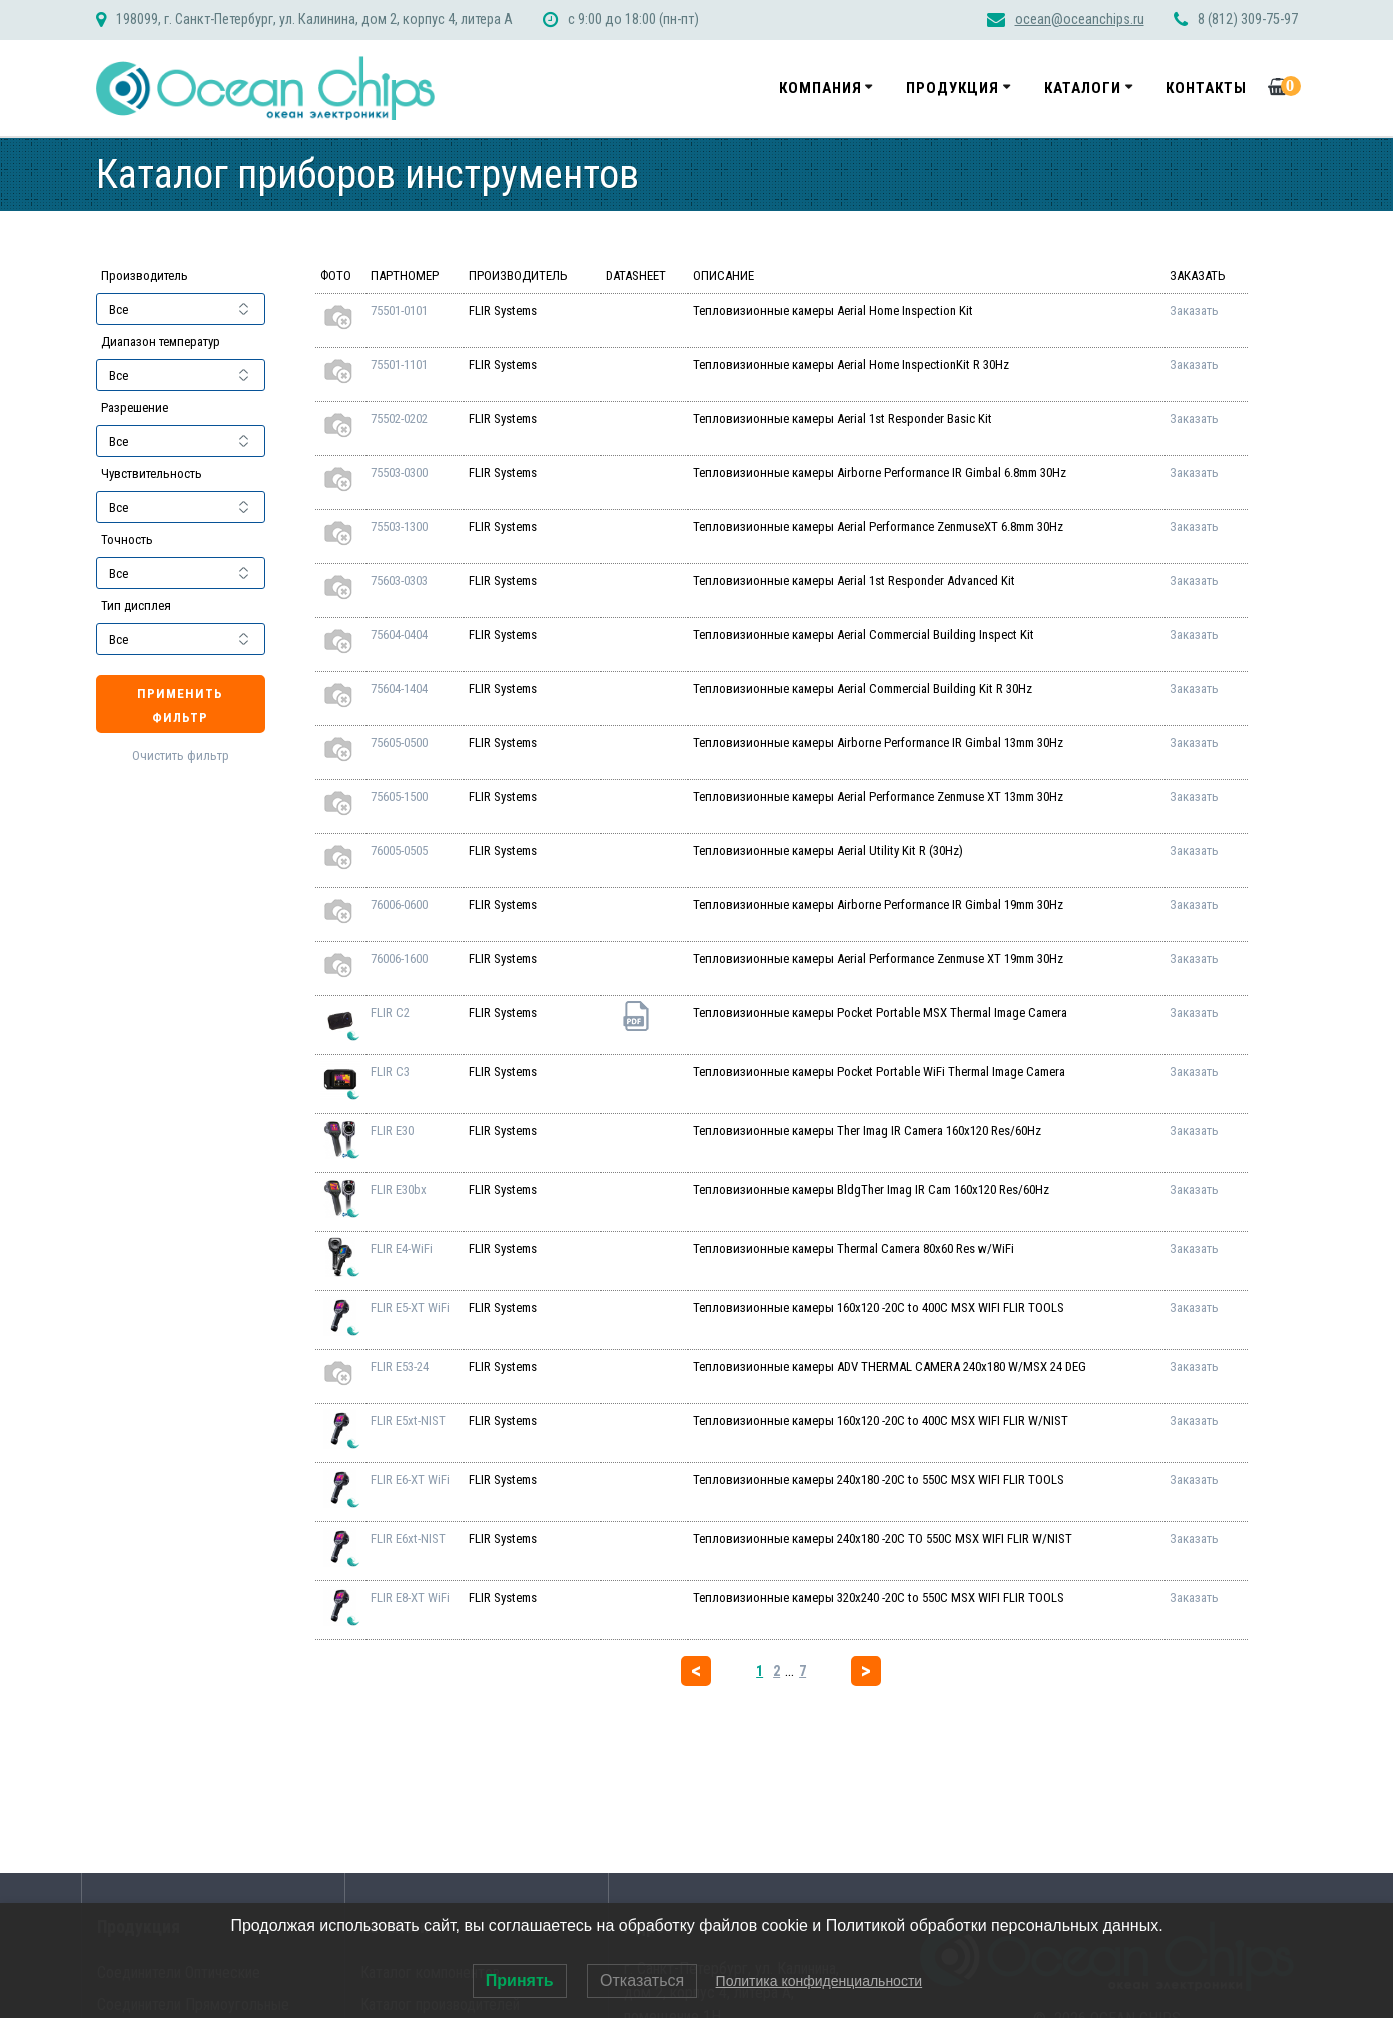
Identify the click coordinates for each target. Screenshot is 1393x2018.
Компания (820, 88)
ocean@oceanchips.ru (1079, 19)
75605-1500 (399, 796)
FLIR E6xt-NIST (408, 1538)
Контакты (1206, 88)
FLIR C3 (390, 1071)
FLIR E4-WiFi (402, 1248)
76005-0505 (399, 850)
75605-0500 (399, 742)
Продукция (952, 88)
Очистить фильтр (180, 756)
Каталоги (1082, 88)
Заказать (1194, 310)
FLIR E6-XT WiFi (410, 1479)
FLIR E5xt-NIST (408, 1420)
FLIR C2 (390, 1012)
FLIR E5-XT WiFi (410, 1307)
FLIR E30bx (399, 1189)
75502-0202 (399, 418)
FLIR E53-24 (400, 1366)
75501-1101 (399, 364)
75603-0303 (399, 580)
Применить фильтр (180, 705)
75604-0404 (399, 634)
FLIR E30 (392, 1130)
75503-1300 (399, 526)
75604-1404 (399, 688)
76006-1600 (399, 958)
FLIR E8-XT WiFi (410, 1597)
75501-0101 (399, 310)
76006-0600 (399, 904)
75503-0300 (399, 472)
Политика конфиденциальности (819, 1981)
